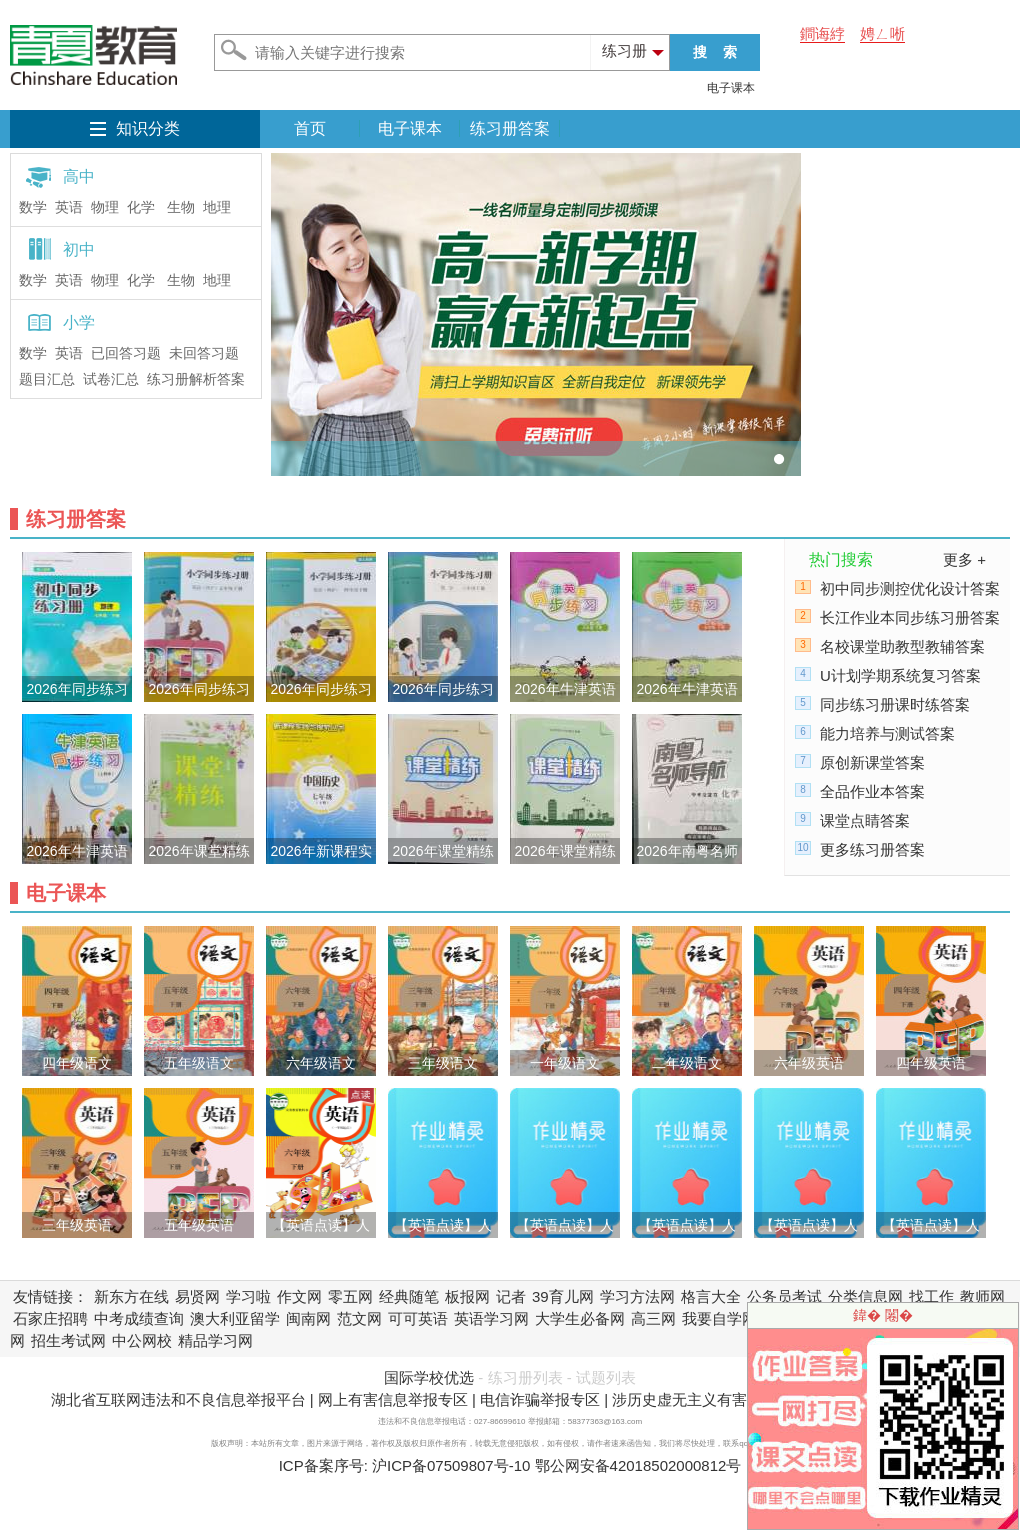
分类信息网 (865, 1296)
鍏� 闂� (883, 1315)
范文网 (359, 1318)
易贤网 (197, 1296)
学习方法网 (637, 1296)
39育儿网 (563, 1296)
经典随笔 (409, 1296)
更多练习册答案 (872, 849)
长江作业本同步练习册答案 (910, 617)
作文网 (299, 1296)
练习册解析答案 (196, 379)
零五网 (350, 1296)
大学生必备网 (580, 1318)
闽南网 (308, 1318)
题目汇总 (47, 379)
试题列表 (606, 1377)
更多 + (964, 559)
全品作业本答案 (872, 791)
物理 (105, 207)
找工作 (931, 1296)
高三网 (653, 1318)
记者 (511, 1296)
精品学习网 (215, 1340)
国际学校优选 (429, 1377)
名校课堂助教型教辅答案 (902, 646)
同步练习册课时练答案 (895, 704)
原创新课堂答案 (872, 762)
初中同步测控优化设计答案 (910, 588)
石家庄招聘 (50, 1318)
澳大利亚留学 (235, 1318)
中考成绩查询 (139, 1318)
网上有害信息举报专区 (393, 1399)
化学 (141, 207)
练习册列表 (525, 1377)
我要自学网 (719, 1318)
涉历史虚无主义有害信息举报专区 (724, 1399)
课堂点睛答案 (865, 820)
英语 (69, 207)
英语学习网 (491, 1318)
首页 (310, 128)
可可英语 (418, 1318)
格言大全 (711, 1296)
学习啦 (248, 1296)
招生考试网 (68, 1340)
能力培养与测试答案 (887, 733)
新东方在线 (131, 1296)
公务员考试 (784, 1296)
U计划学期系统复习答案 (900, 675)
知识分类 (148, 128)
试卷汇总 (111, 379)
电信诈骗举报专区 (540, 1399)
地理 (217, 207)
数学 (33, 207)
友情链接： (50, 1296)
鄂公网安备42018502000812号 (638, 1465)
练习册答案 (510, 128)
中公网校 (142, 1340)
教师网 (982, 1296)
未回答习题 (204, 353)
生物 (181, 207)
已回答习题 (126, 353)
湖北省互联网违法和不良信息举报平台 (178, 1399)
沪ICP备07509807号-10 (451, 1465)
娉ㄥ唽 (882, 33)
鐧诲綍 (822, 33)
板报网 (467, 1296)
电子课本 (731, 88)
